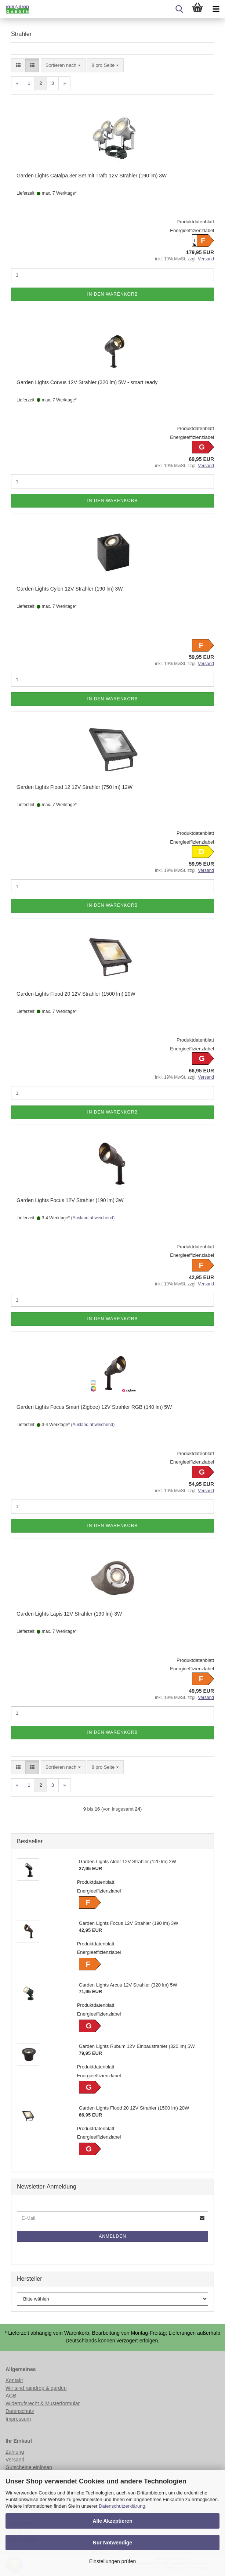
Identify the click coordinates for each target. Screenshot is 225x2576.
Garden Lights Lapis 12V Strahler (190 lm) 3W (69, 1614)
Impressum (18, 2419)
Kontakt (14, 2380)
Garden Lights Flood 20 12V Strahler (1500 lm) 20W (76, 994)
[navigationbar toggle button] (216, 9)
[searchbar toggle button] (179, 9)
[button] (18, 65)
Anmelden (112, 2236)
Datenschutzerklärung (122, 2506)
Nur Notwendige (112, 2543)
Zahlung (15, 2452)
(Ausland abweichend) (93, 1217)
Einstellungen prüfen (112, 2561)
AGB (11, 2396)
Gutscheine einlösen (29, 2467)
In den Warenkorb (112, 294)
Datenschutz (20, 2411)
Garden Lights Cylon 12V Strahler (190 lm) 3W (70, 589)
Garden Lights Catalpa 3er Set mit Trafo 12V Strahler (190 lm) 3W (92, 175)
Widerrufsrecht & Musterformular (43, 2403)
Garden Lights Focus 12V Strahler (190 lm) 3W (70, 1200)
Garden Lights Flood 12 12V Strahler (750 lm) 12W (75, 787)
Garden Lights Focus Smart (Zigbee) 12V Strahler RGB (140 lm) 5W (94, 1407)
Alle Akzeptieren (112, 2521)
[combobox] (63, 65)
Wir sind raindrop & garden (36, 2388)
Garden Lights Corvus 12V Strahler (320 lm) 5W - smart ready (87, 382)
